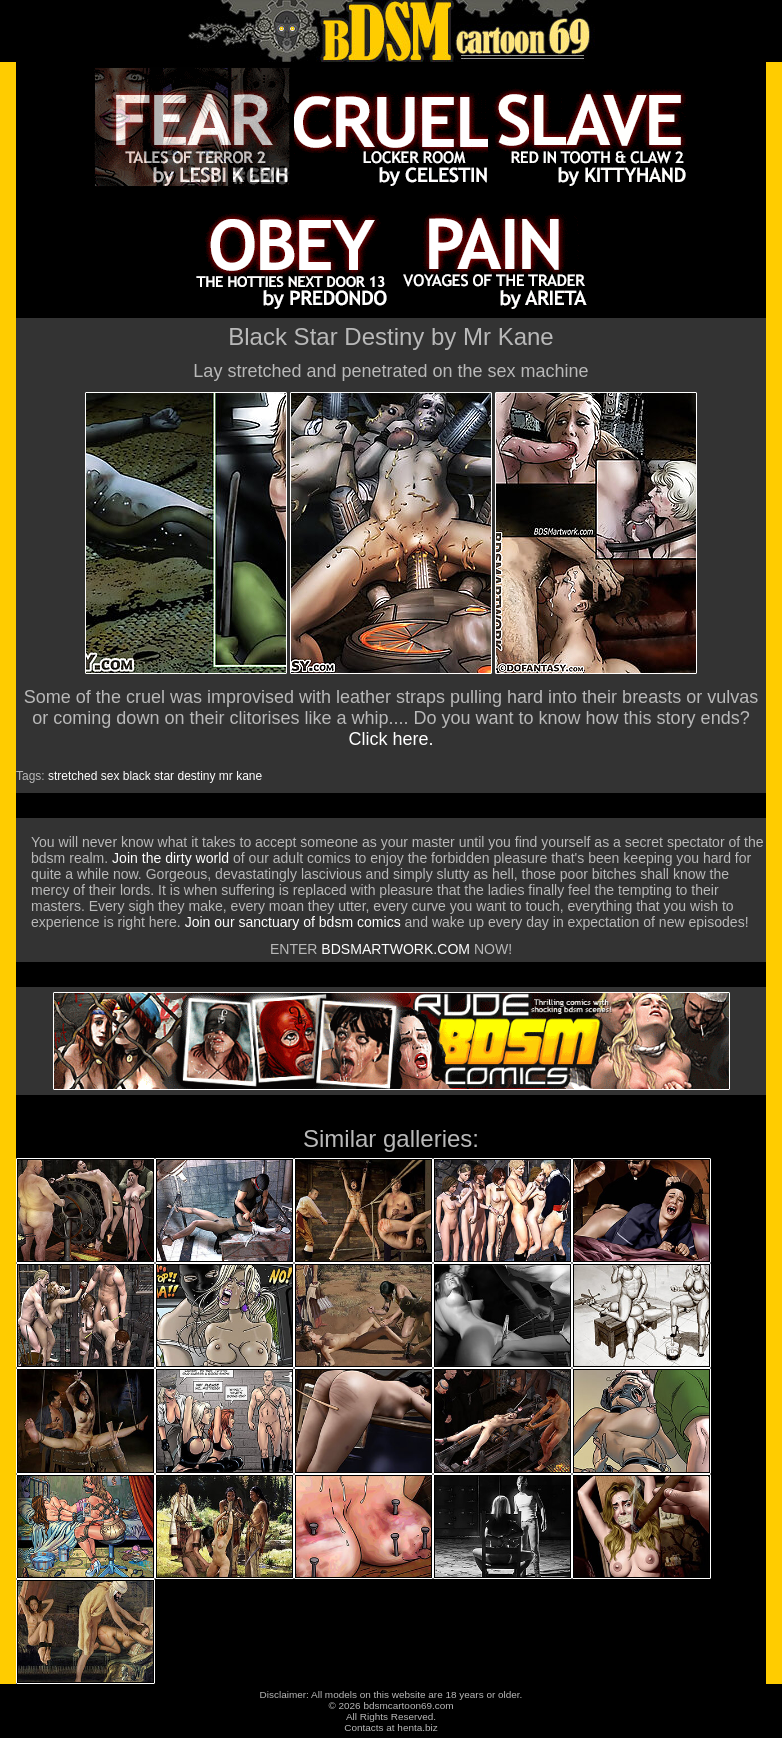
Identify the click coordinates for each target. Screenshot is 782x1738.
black (137, 776)
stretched (72, 776)
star (164, 776)
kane (249, 776)
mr (226, 776)
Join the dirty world (170, 858)
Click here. (390, 739)
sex (110, 776)
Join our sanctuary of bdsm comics (293, 922)
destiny (196, 776)
